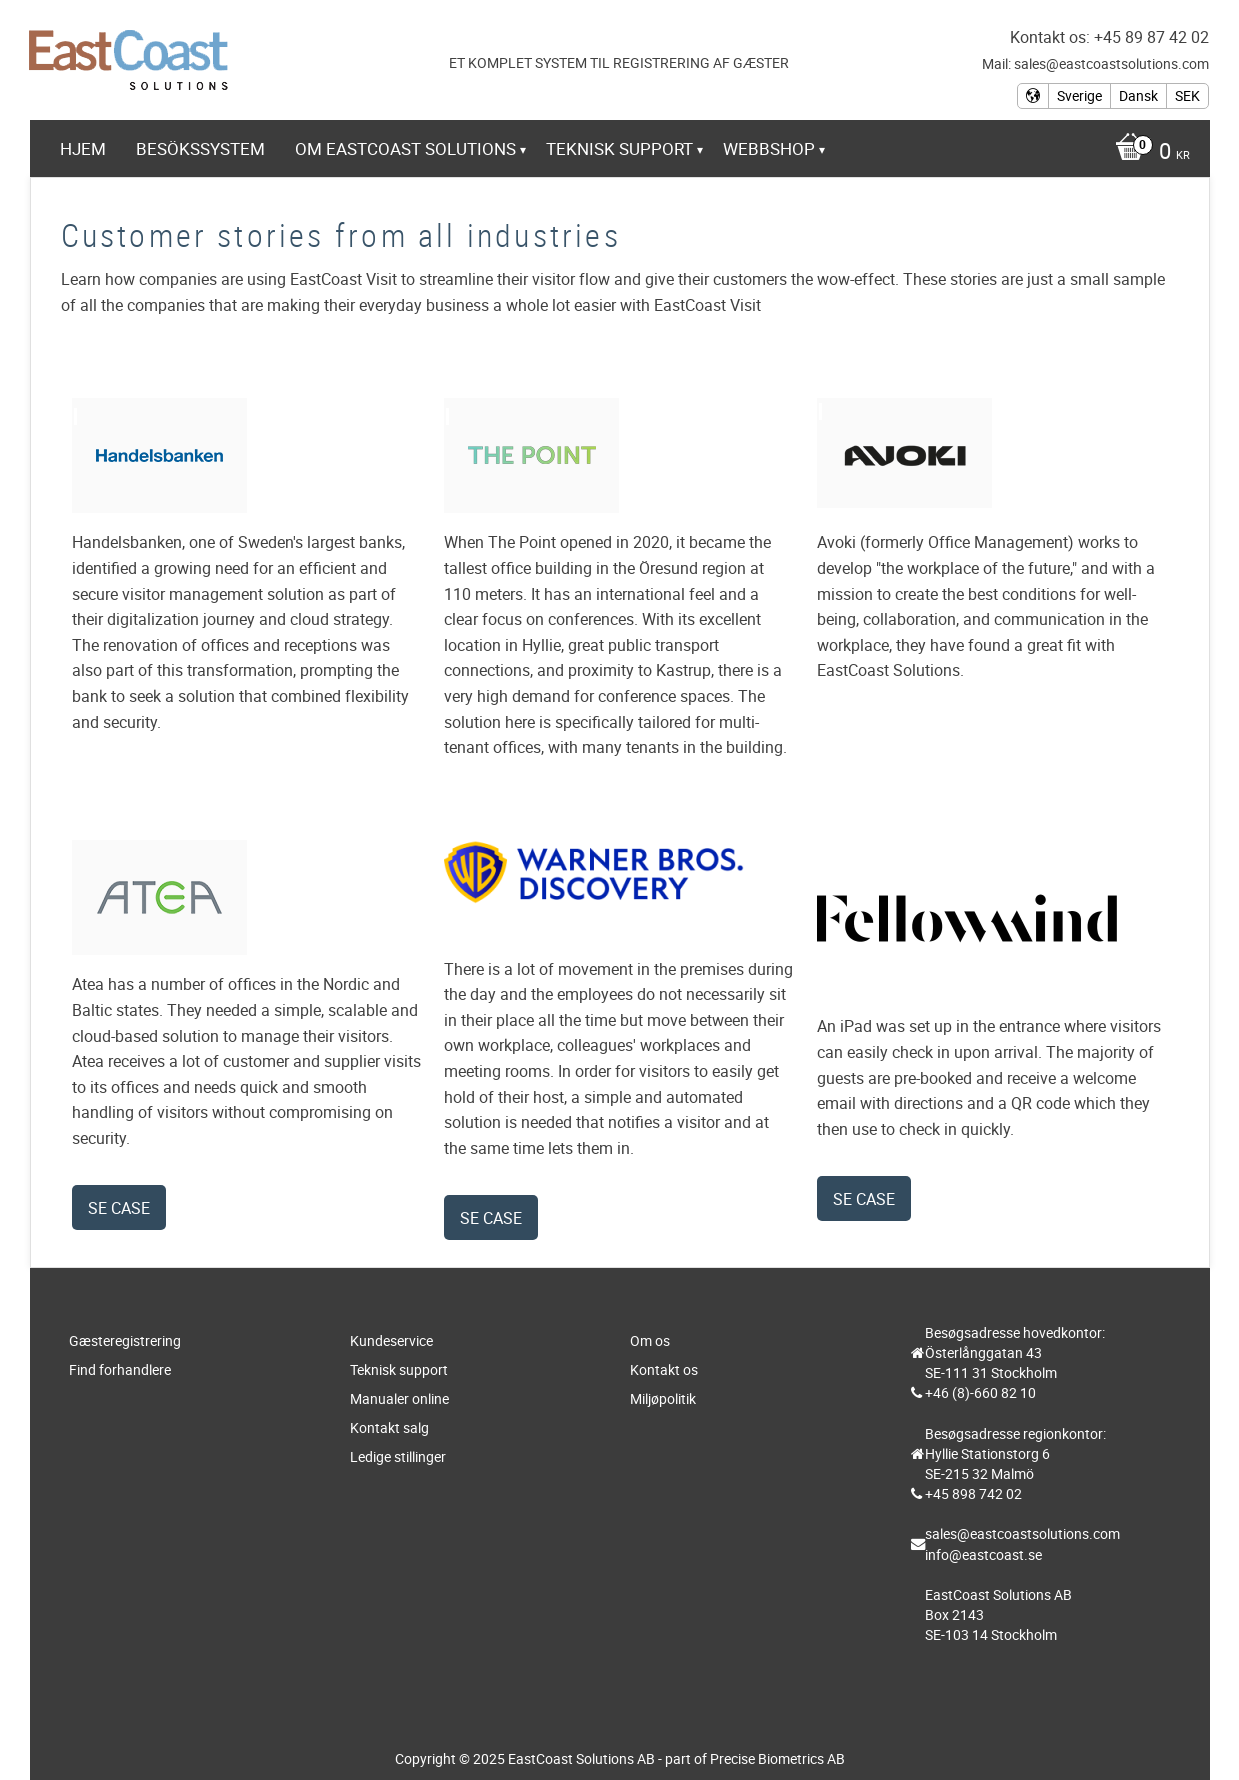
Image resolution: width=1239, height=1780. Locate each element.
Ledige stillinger (398, 1456)
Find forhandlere (120, 1369)
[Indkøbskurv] (1147, 153)
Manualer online (399, 1398)
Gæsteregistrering (125, 1340)
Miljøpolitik (663, 1398)
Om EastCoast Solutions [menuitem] (405, 148)
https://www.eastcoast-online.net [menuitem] (235, 203)
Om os (650, 1340)
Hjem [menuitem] (83, 148)
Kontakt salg (389, 1427)
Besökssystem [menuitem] (200, 148)
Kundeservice (391, 1340)
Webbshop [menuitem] (769, 148)
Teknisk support (399, 1369)
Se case (119, 1208)
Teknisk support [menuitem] (619, 148)
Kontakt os (664, 1369)
